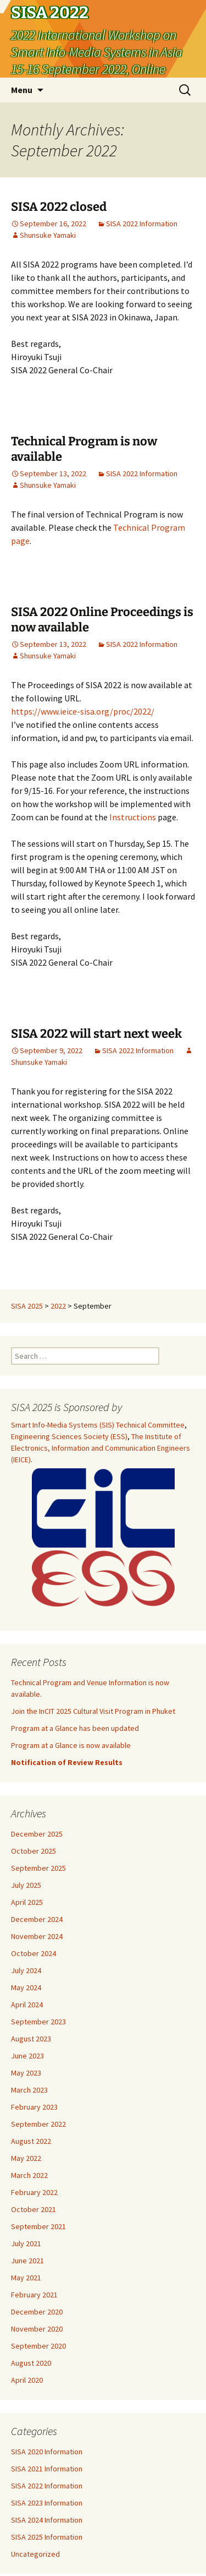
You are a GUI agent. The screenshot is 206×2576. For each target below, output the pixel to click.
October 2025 (33, 1851)
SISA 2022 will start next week (96, 1033)
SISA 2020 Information (46, 2452)
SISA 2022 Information (141, 223)
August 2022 (31, 2141)
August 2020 (31, 2363)
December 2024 (37, 1919)
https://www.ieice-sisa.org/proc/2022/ (82, 711)
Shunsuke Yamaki (48, 235)
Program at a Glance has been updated (75, 1728)
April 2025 (27, 1902)
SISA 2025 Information (46, 2537)
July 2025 (26, 1885)
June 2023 (27, 2056)
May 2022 (26, 2158)
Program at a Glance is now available (71, 1745)
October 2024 (33, 1953)
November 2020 (37, 2329)
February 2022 (34, 2192)
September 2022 (38, 2124)
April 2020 (27, 2380)
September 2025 (38, 1868)
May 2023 (26, 2073)
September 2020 (38, 2346)
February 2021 (34, 2295)
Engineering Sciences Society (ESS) (69, 1436)
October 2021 (33, 2209)
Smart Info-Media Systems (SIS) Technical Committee (98, 1425)
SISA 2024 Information (46, 2520)
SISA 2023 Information (46, 2503)
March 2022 (29, 2175)
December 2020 (37, 2312)
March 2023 (29, 2090)
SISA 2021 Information (46, 2469)
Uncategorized (35, 2554)
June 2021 (27, 2260)
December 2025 (37, 1834)
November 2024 (37, 1936)
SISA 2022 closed (59, 206)
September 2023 (38, 2022)
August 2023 (31, 2039)
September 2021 (38, 2226)
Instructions (132, 817)
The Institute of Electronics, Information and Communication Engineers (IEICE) (100, 1447)
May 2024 (26, 1987)
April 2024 (27, 2004)
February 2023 (34, 2107)
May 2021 (26, 2278)
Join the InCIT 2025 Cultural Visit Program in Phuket (93, 1711)
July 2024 (26, 1970)
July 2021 (26, 2243)
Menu (21, 89)
